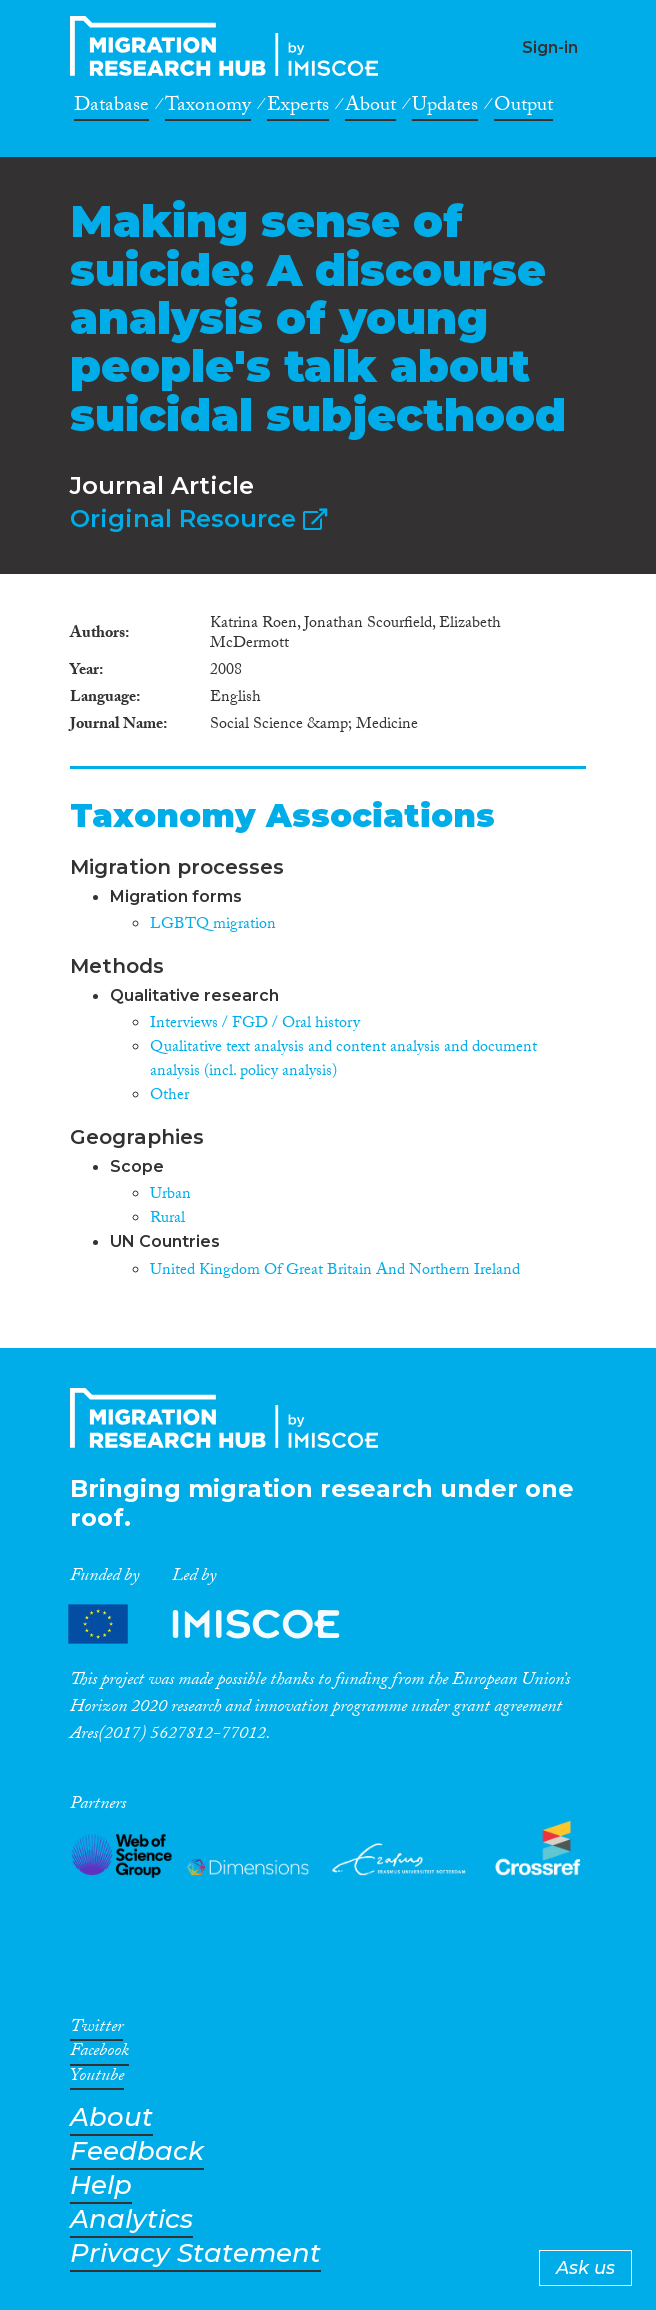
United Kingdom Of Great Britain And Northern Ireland (335, 1271)
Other (169, 1096)
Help (101, 2185)
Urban (170, 1195)
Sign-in (550, 47)
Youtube (97, 2079)
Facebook (99, 2054)
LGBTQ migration (213, 925)
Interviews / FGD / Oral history (255, 1024)
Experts (298, 108)
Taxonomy (208, 108)
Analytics (131, 2219)
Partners (221, 1623)
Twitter (96, 2030)
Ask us (585, 2268)
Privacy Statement (195, 2253)
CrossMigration (230, 46)
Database (111, 108)
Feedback (137, 2151)
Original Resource (198, 518)
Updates (445, 108)
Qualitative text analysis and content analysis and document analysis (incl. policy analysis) (343, 1060)
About (370, 108)
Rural (167, 1219)
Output (523, 108)
